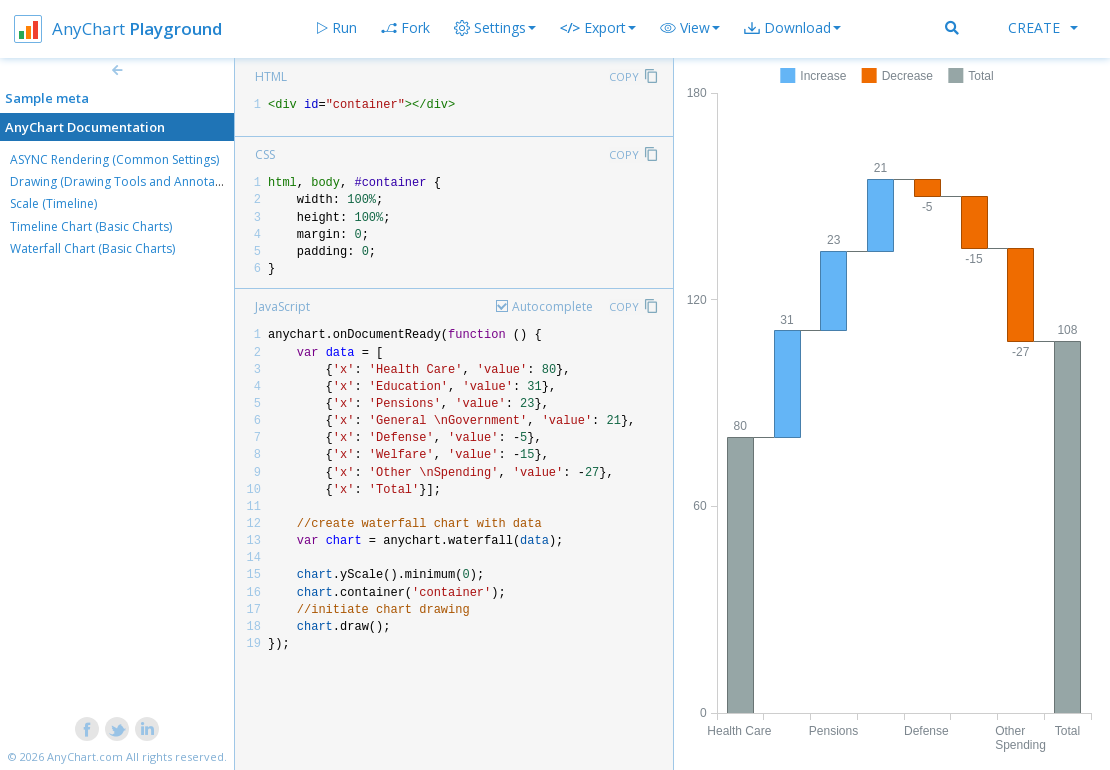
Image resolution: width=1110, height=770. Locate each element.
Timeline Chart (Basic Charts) (91, 226)
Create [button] (1043, 27)
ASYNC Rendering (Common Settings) (114, 159)
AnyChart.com (85, 756)
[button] (690, 28)
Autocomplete (552, 306)
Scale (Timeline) (53, 203)
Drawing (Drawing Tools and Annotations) (128, 181)
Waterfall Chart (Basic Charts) (92, 248)
